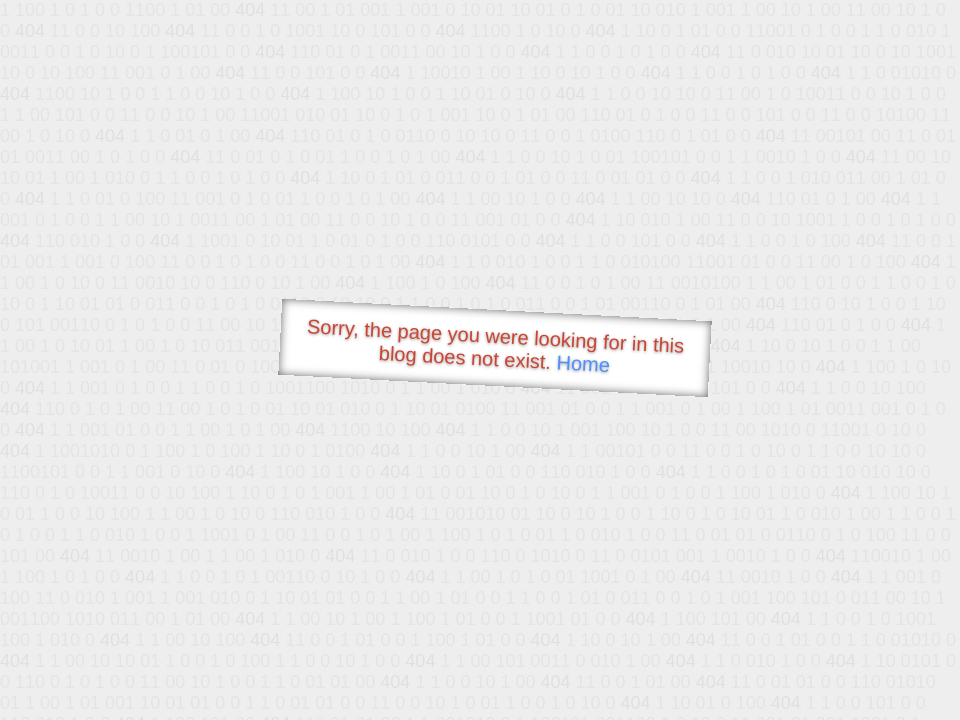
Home (583, 363)
